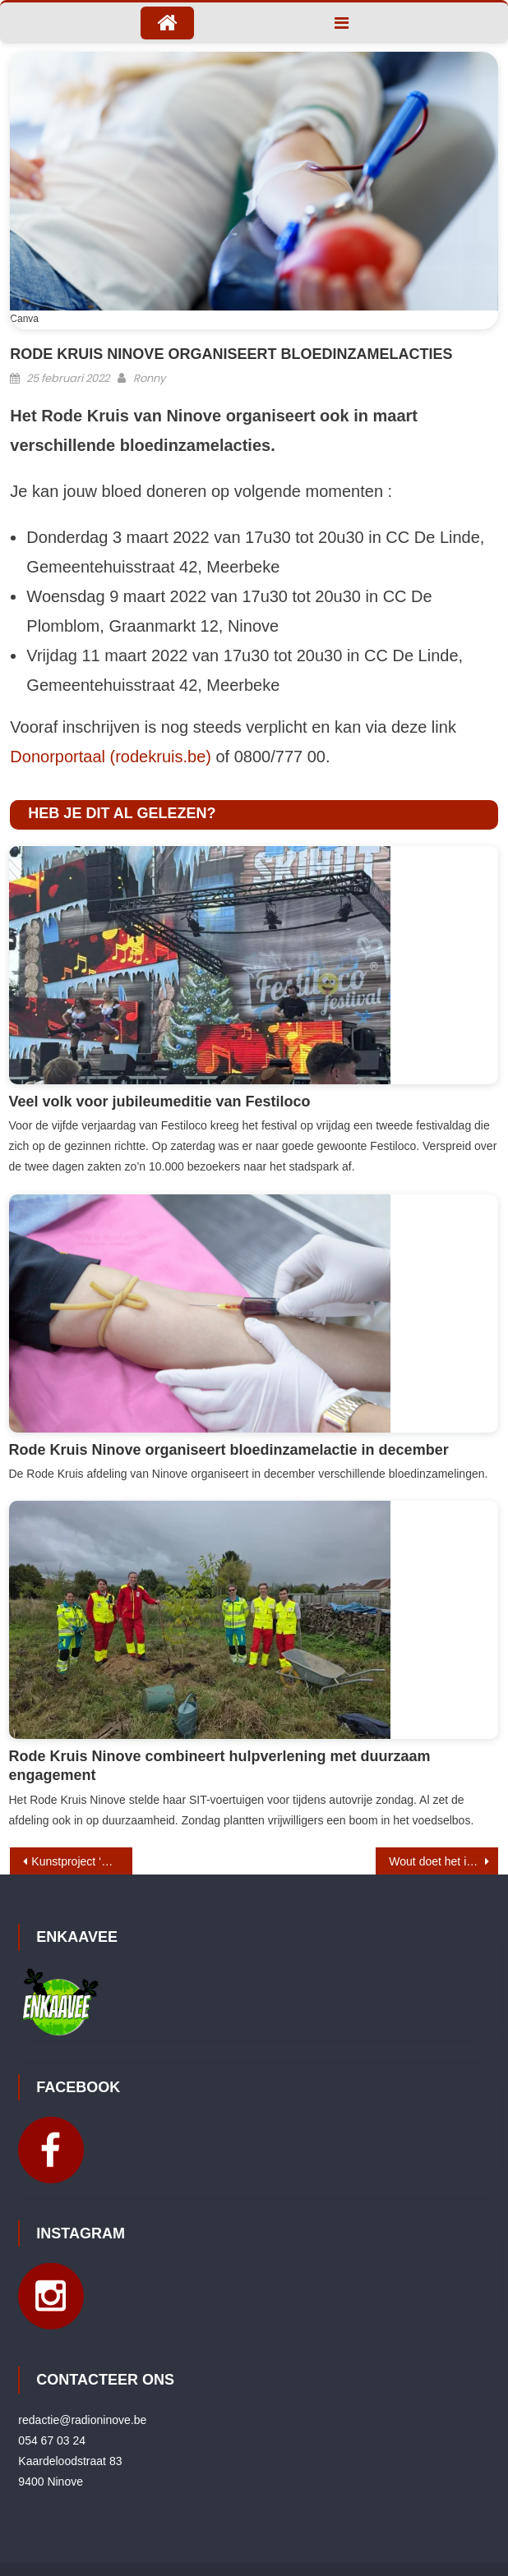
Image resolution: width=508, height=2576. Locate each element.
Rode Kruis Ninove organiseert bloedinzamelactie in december (229, 1450)
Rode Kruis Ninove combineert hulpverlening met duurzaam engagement (220, 1765)
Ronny (149, 378)
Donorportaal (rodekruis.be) (110, 757)
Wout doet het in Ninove (443, 1861)
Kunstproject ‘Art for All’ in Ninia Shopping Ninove (81, 1861)
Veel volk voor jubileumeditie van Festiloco (160, 1101)
